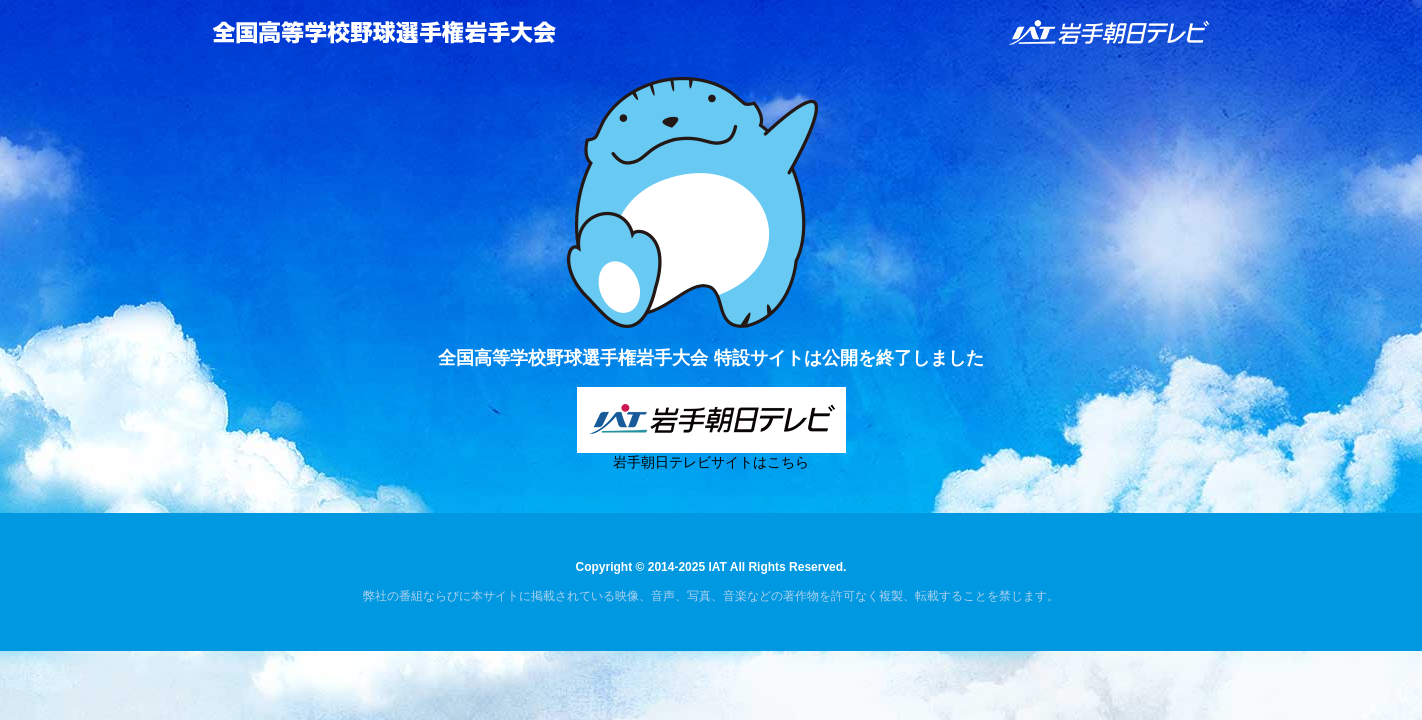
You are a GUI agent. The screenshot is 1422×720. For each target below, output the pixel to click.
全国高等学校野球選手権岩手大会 (383, 32)
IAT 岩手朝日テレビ (1110, 32)
